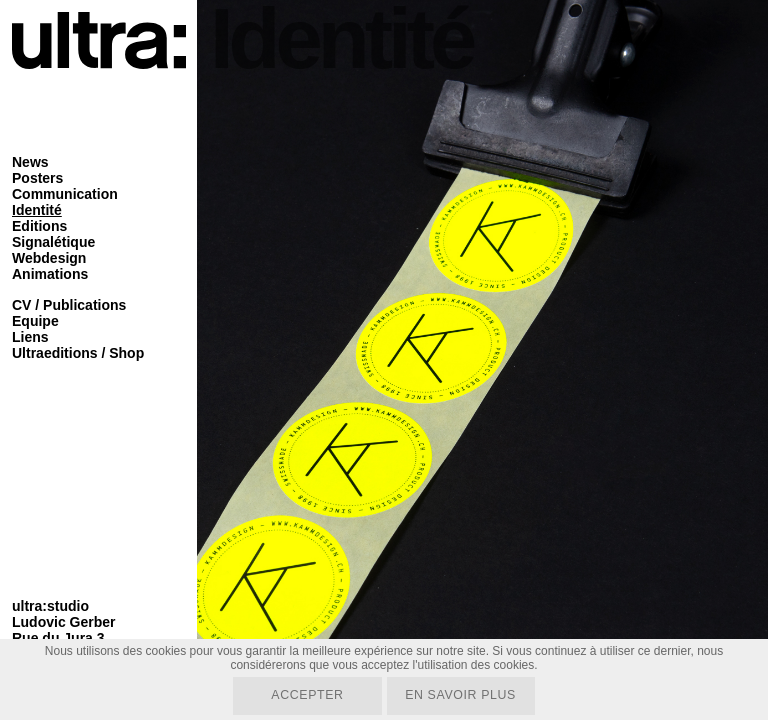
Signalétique (53, 242)
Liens (30, 337)
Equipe (35, 321)
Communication (65, 194)
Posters (37, 178)
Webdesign (49, 258)
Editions (39, 226)
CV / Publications (69, 305)
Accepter (305, 695)
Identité (37, 210)
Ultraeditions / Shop (78, 353)
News (30, 162)
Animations (50, 274)
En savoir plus (462, 695)
